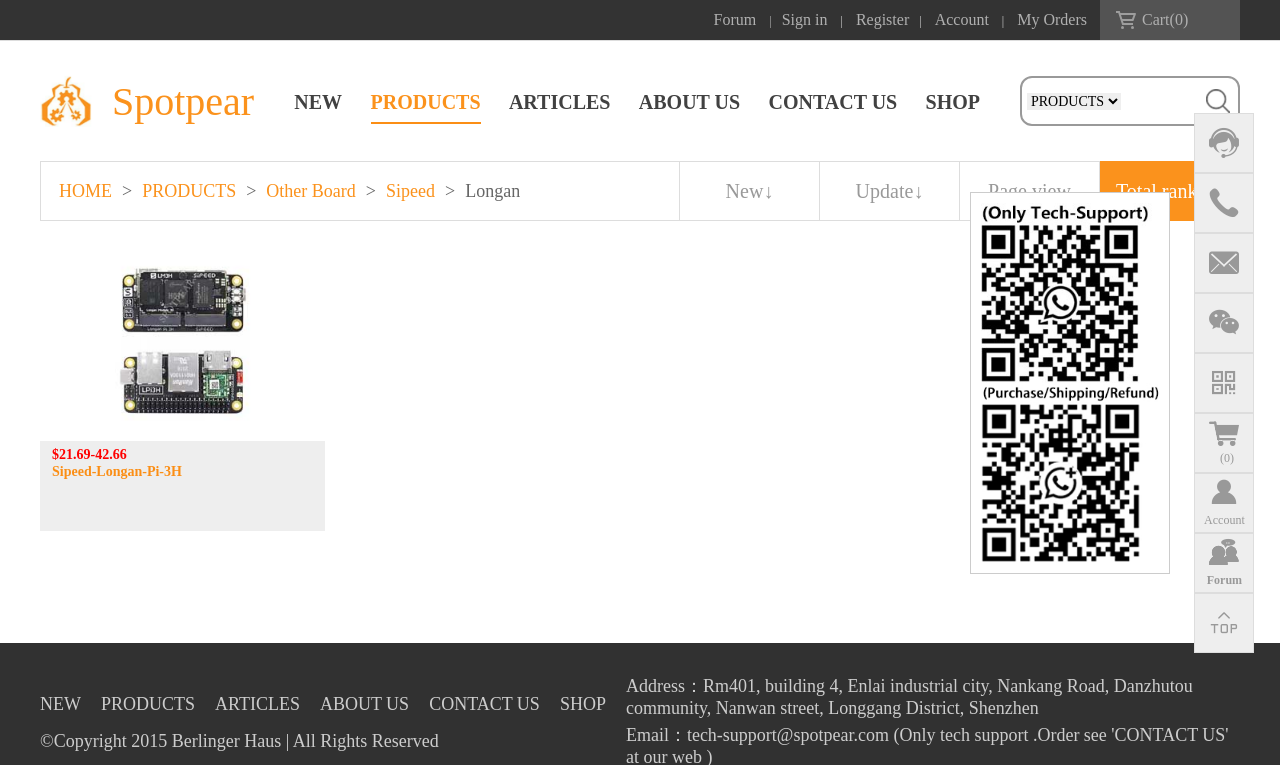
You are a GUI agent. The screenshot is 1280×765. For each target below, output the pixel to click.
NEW (318, 102)
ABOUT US (689, 102)
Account (962, 19)
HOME (85, 191)
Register (882, 19)
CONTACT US (832, 102)
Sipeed (410, 191)
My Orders (1052, 19)
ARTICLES (560, 102)
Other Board (310, 191)
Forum (735, 19)
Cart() (1165, 19)
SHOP (953, 102)
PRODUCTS (426, 102)
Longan (492, 191)
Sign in (805, 19)
